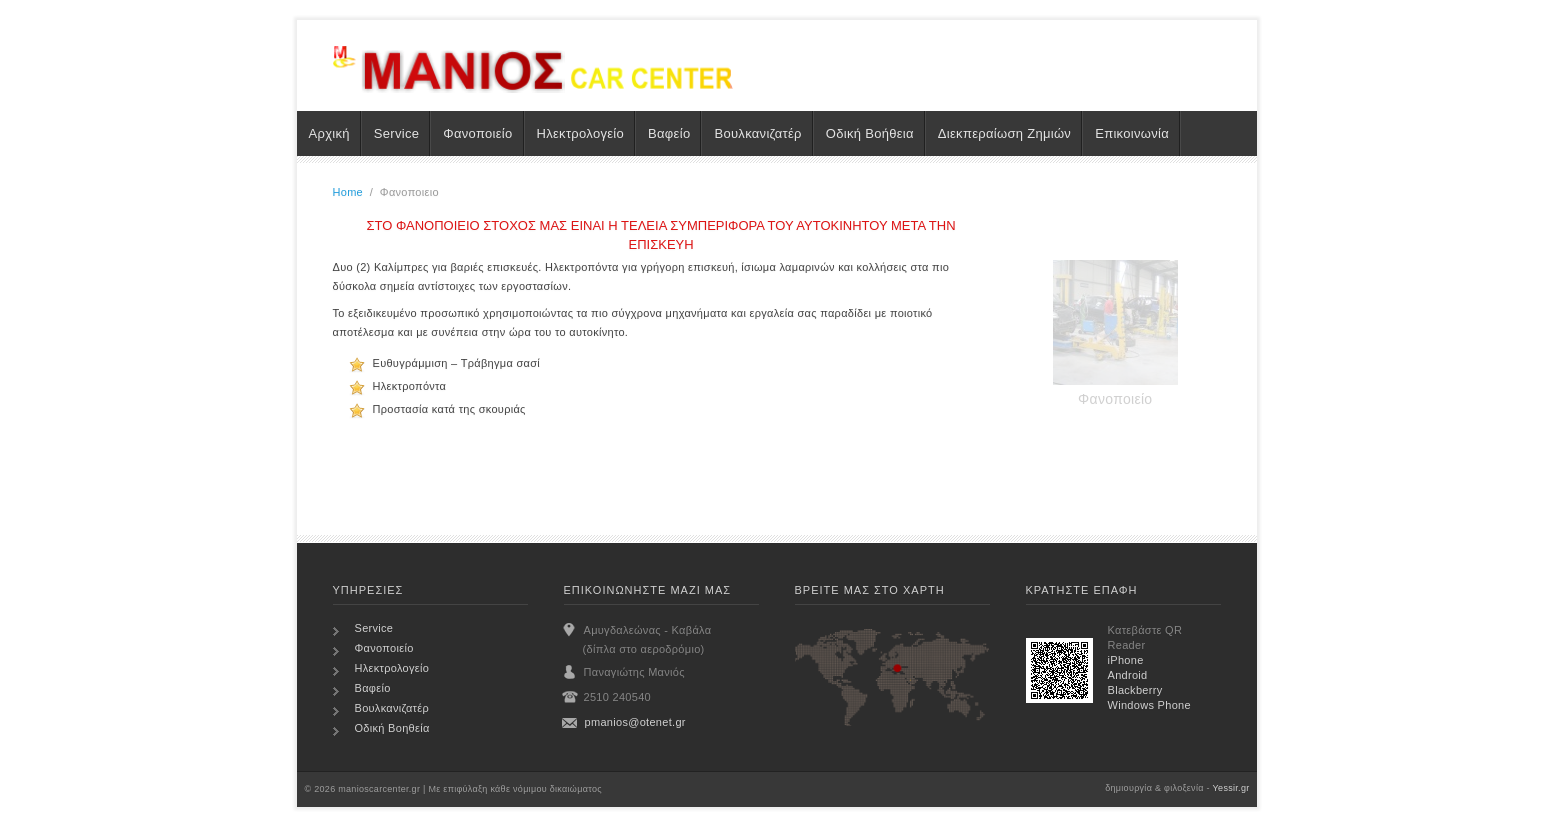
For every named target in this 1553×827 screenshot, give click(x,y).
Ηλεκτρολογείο (581, 133)
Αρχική (329, 133)
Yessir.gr (1231, 788)
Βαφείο (669, 133)
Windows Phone (1149, 705)
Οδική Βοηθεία (392, 728)
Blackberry (1135, 690)
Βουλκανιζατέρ (757, 133)
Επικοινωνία (1132, 133)
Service (396, 133)
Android (1128, 675)
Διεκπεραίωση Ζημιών (1004, 133)
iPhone (1126, 660)
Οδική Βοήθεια (870, 133)
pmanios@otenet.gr (635, 722)
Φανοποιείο (477, 133)
